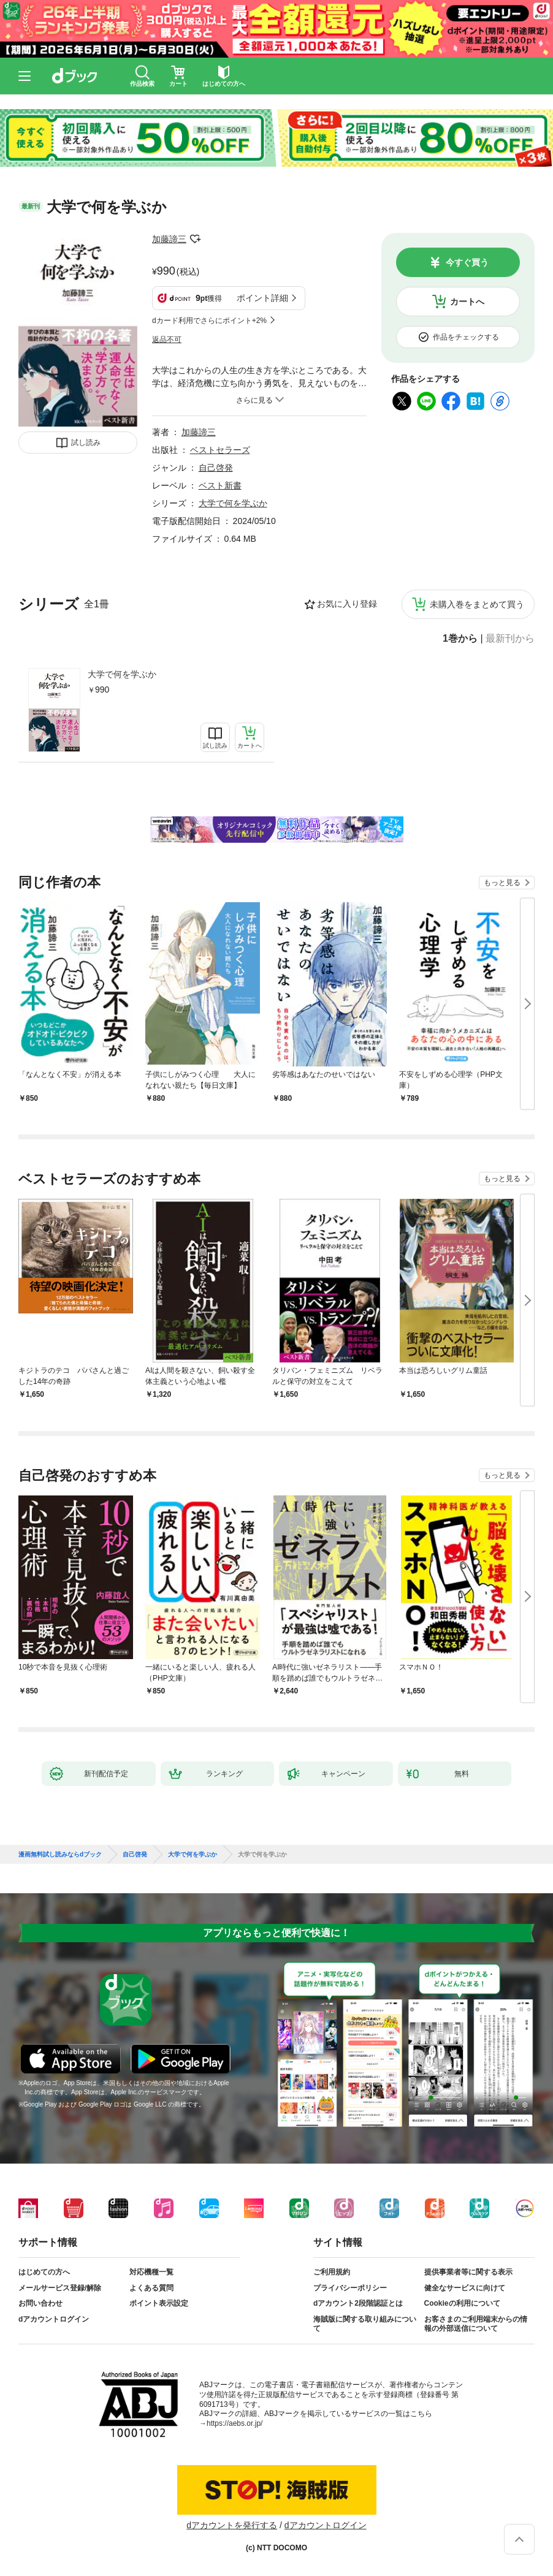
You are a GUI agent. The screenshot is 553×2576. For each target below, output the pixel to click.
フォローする (195, 239)
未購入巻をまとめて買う (477, 604)
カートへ (467, 301)
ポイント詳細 (262, 298)
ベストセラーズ (220, 450)
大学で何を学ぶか (122, 674)
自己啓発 (216, 468)
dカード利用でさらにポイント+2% (209, 320)
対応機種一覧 (151, 2272)
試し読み (86, 442)
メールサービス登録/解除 (59, 2288)
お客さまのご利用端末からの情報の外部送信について (475, 2324)
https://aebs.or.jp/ (234, 2423)
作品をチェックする (466, 337)
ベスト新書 (220, 485)
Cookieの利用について (462, 2303)
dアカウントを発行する (231, 2525)
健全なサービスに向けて (464, 2288)
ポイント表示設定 (158, 2303)
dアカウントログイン (53, 2319)
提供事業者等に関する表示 (468, 2272)
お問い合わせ (40, 2303)
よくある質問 (151, 2288)
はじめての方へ (44, 2272)
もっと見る (502, 882)
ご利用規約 (331, 2272)
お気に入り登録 (347, 604)
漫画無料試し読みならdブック (60, 1855)
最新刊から (510, 639)
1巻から (460, 639)
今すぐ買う (467, 262)
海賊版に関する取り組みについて (364, 2324)
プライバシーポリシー (350, 2288)
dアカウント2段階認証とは (358, 2303)
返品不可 (166, 339)
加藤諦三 (169, 239)
